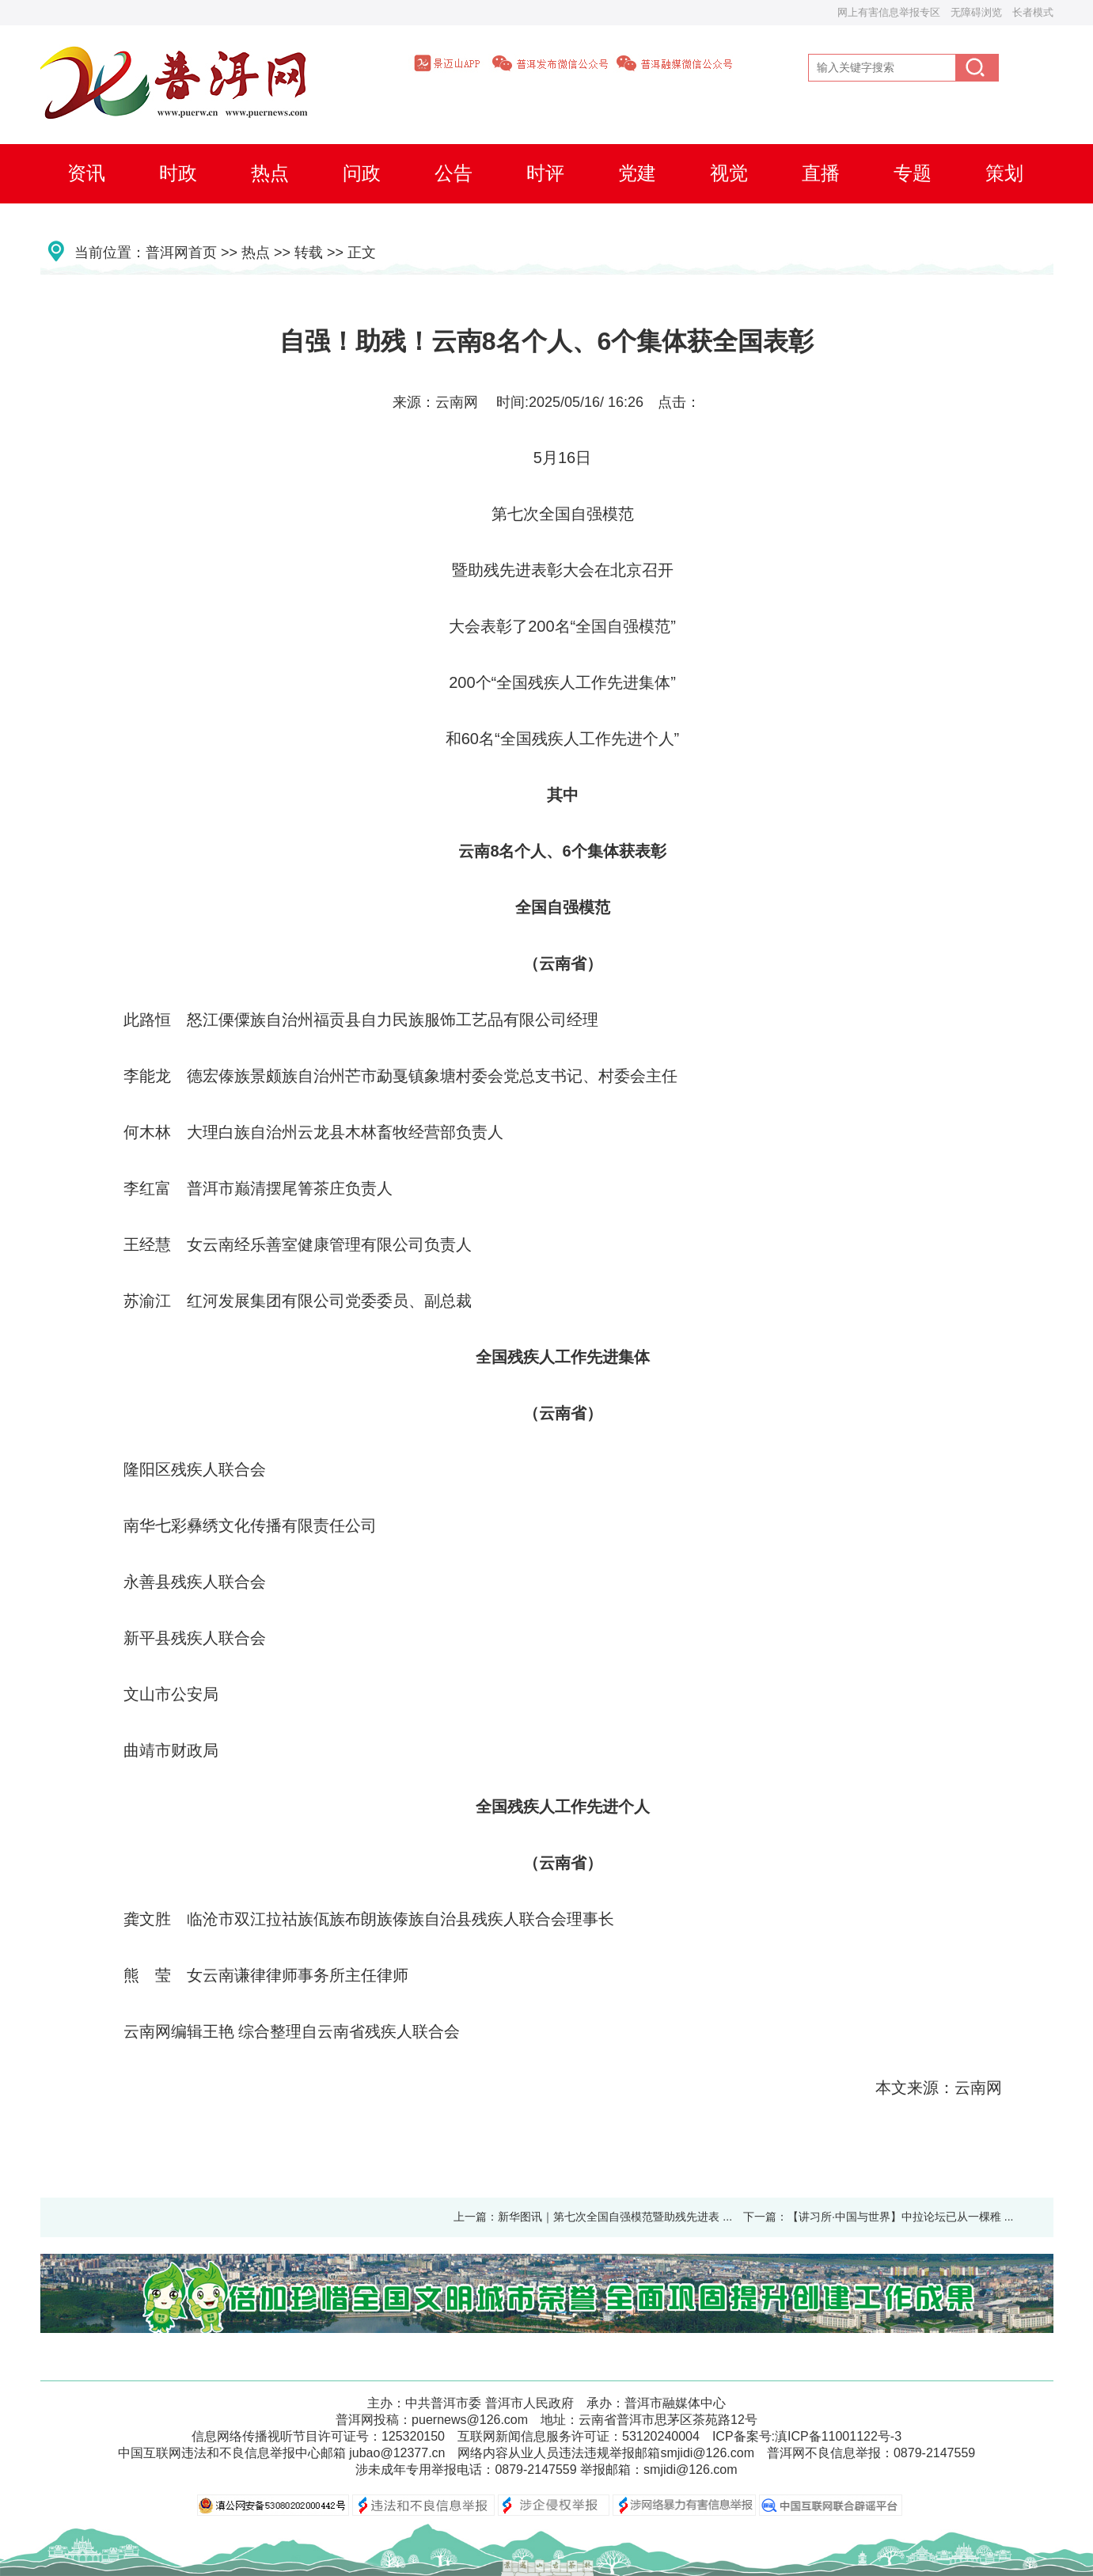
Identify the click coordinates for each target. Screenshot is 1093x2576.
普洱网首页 (181, 252)
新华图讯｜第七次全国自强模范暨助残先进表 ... (615, 2216)
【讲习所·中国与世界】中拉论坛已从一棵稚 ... (900, 2216)
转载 (308, 252)
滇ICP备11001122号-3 (838, 2436)
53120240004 (661, 2436)
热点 (255, 252)
